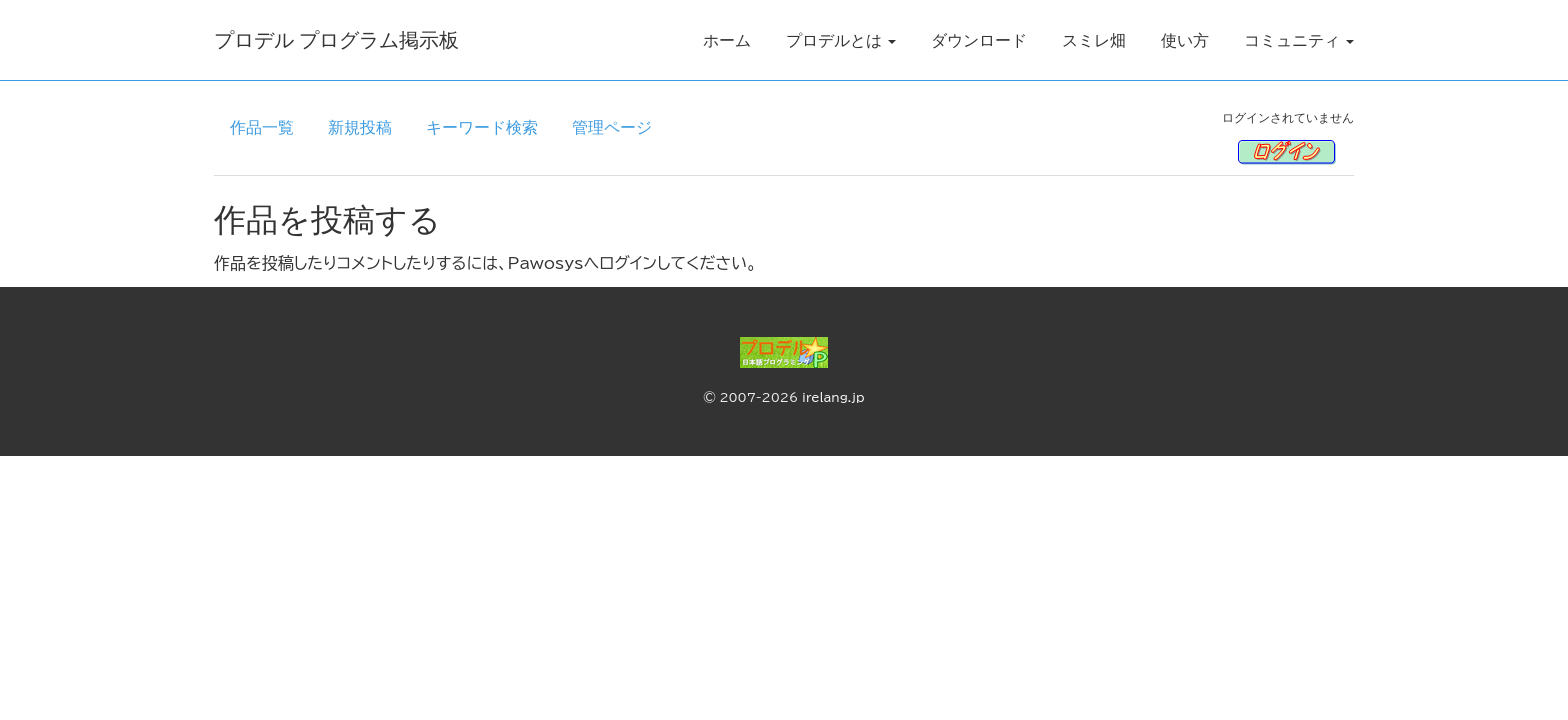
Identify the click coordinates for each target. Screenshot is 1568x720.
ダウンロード (979, 40)
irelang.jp (833, 397)
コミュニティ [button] (1299, 40)
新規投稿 (360, 127)
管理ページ (612, 127)
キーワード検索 (482, 127)
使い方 (1185, 40)
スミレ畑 (1094, 40)
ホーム (727, 40)
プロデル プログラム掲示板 (336, 39)
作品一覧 (262, 127)
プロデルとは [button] (841, 40)
